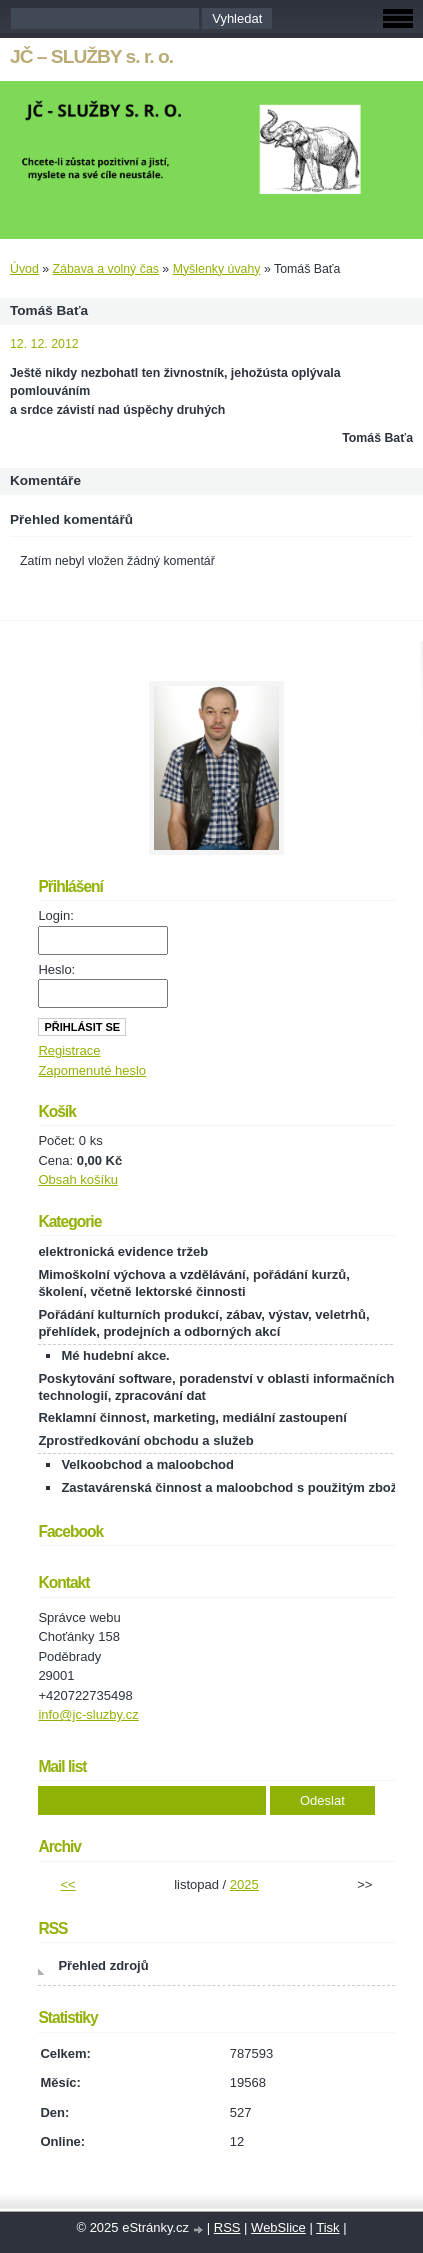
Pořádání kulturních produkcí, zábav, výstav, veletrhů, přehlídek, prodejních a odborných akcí (203, 1323)
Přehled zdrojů (103, 1965)
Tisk (327, 2227)
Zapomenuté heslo (92, 1070)
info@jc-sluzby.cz (88, 1714)
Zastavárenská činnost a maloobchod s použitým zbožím (236, 1487)
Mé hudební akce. (115, 1355)
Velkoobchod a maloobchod (147, 1464)
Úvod (24, 269)
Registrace (69, 1050)
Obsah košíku (78, 1179)
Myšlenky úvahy (217, 269)
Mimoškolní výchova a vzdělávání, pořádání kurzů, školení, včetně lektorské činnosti (193, 1283)
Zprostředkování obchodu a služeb (145, 1440)
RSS (227, 2227)
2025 (244, 1884)
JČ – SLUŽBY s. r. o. (91, 56)
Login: (55, 915)
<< (68, 1884)
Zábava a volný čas (106, 269)
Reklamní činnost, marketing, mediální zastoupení (192, 1417)
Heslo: (56, 969)
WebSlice (278, 2227)
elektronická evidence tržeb (123, 1251)
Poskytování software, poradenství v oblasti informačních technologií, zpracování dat (216, 1387)
